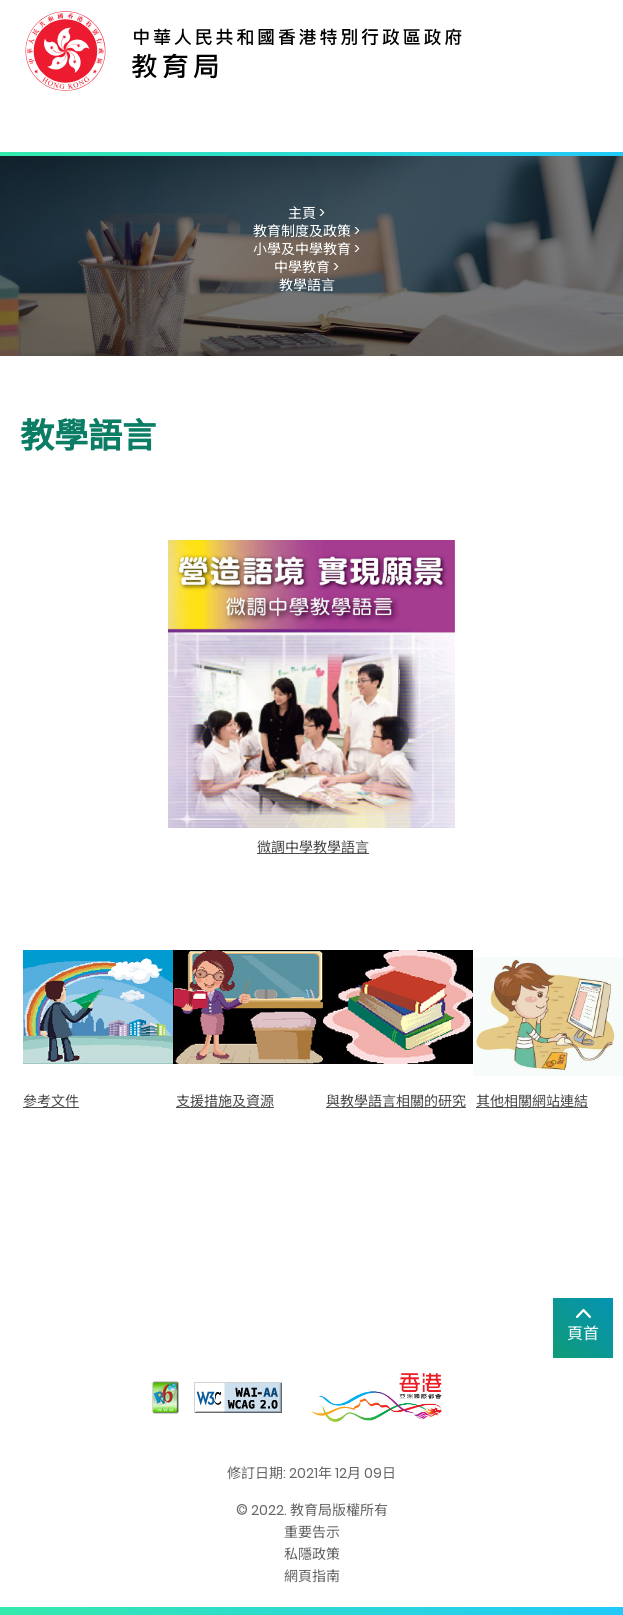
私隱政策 (312, 1554)
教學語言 (307, 285)
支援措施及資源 (225, 1101)
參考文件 (51, 1101)
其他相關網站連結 (532, 1101)
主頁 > (306, 213)
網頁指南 (312, 1576)
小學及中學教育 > (306, 249)
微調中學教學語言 (313, 847)
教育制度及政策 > (306, 231)
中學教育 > (306, 267)
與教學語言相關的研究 (396, 1101)
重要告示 (312, 1532)
